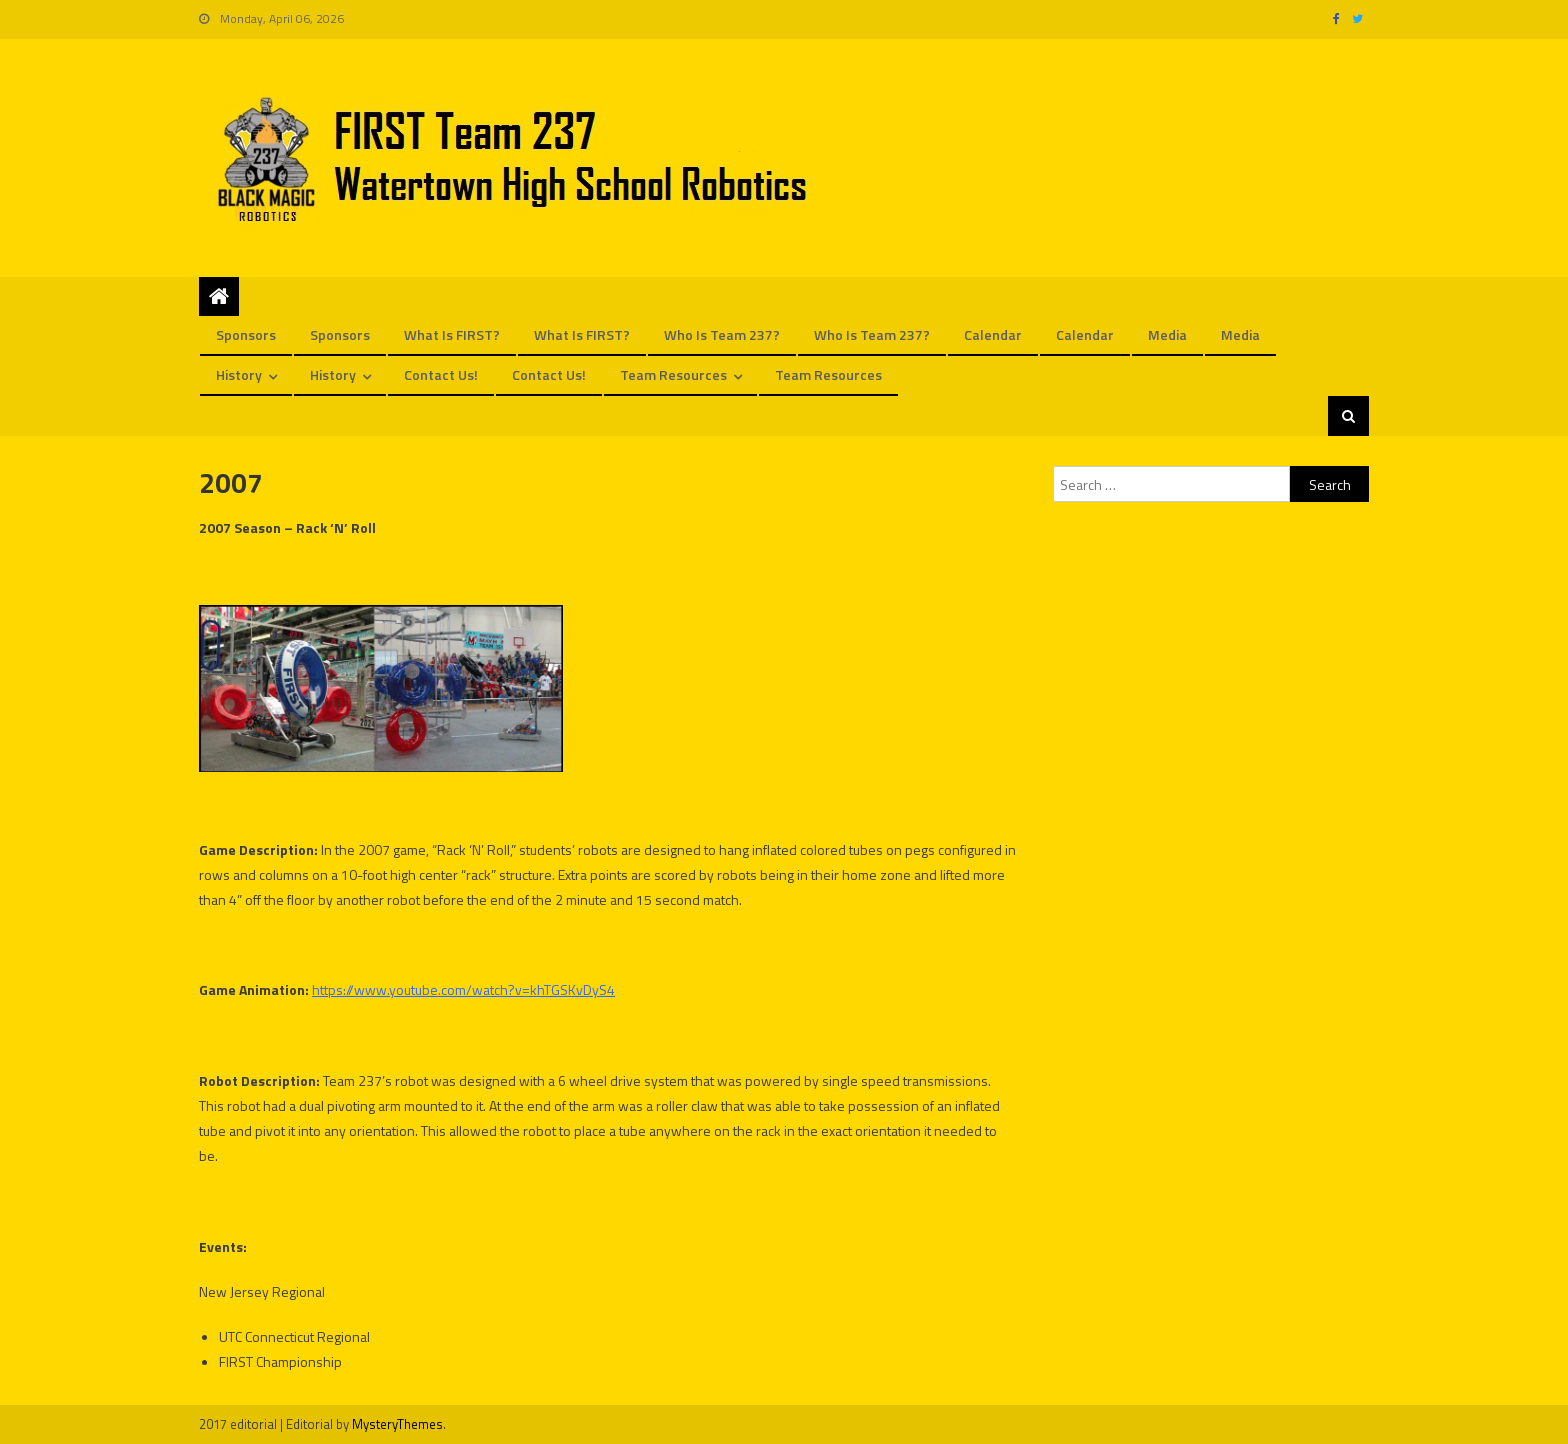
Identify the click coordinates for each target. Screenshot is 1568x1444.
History (239, 374)
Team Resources (673, 374)
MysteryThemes (397, 1424)
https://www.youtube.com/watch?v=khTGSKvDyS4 (463, 989)
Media (1167, 334)
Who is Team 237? (722, 334)
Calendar (993, 334)
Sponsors (246, 334)
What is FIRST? (452, 334)
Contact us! (441, 374)
